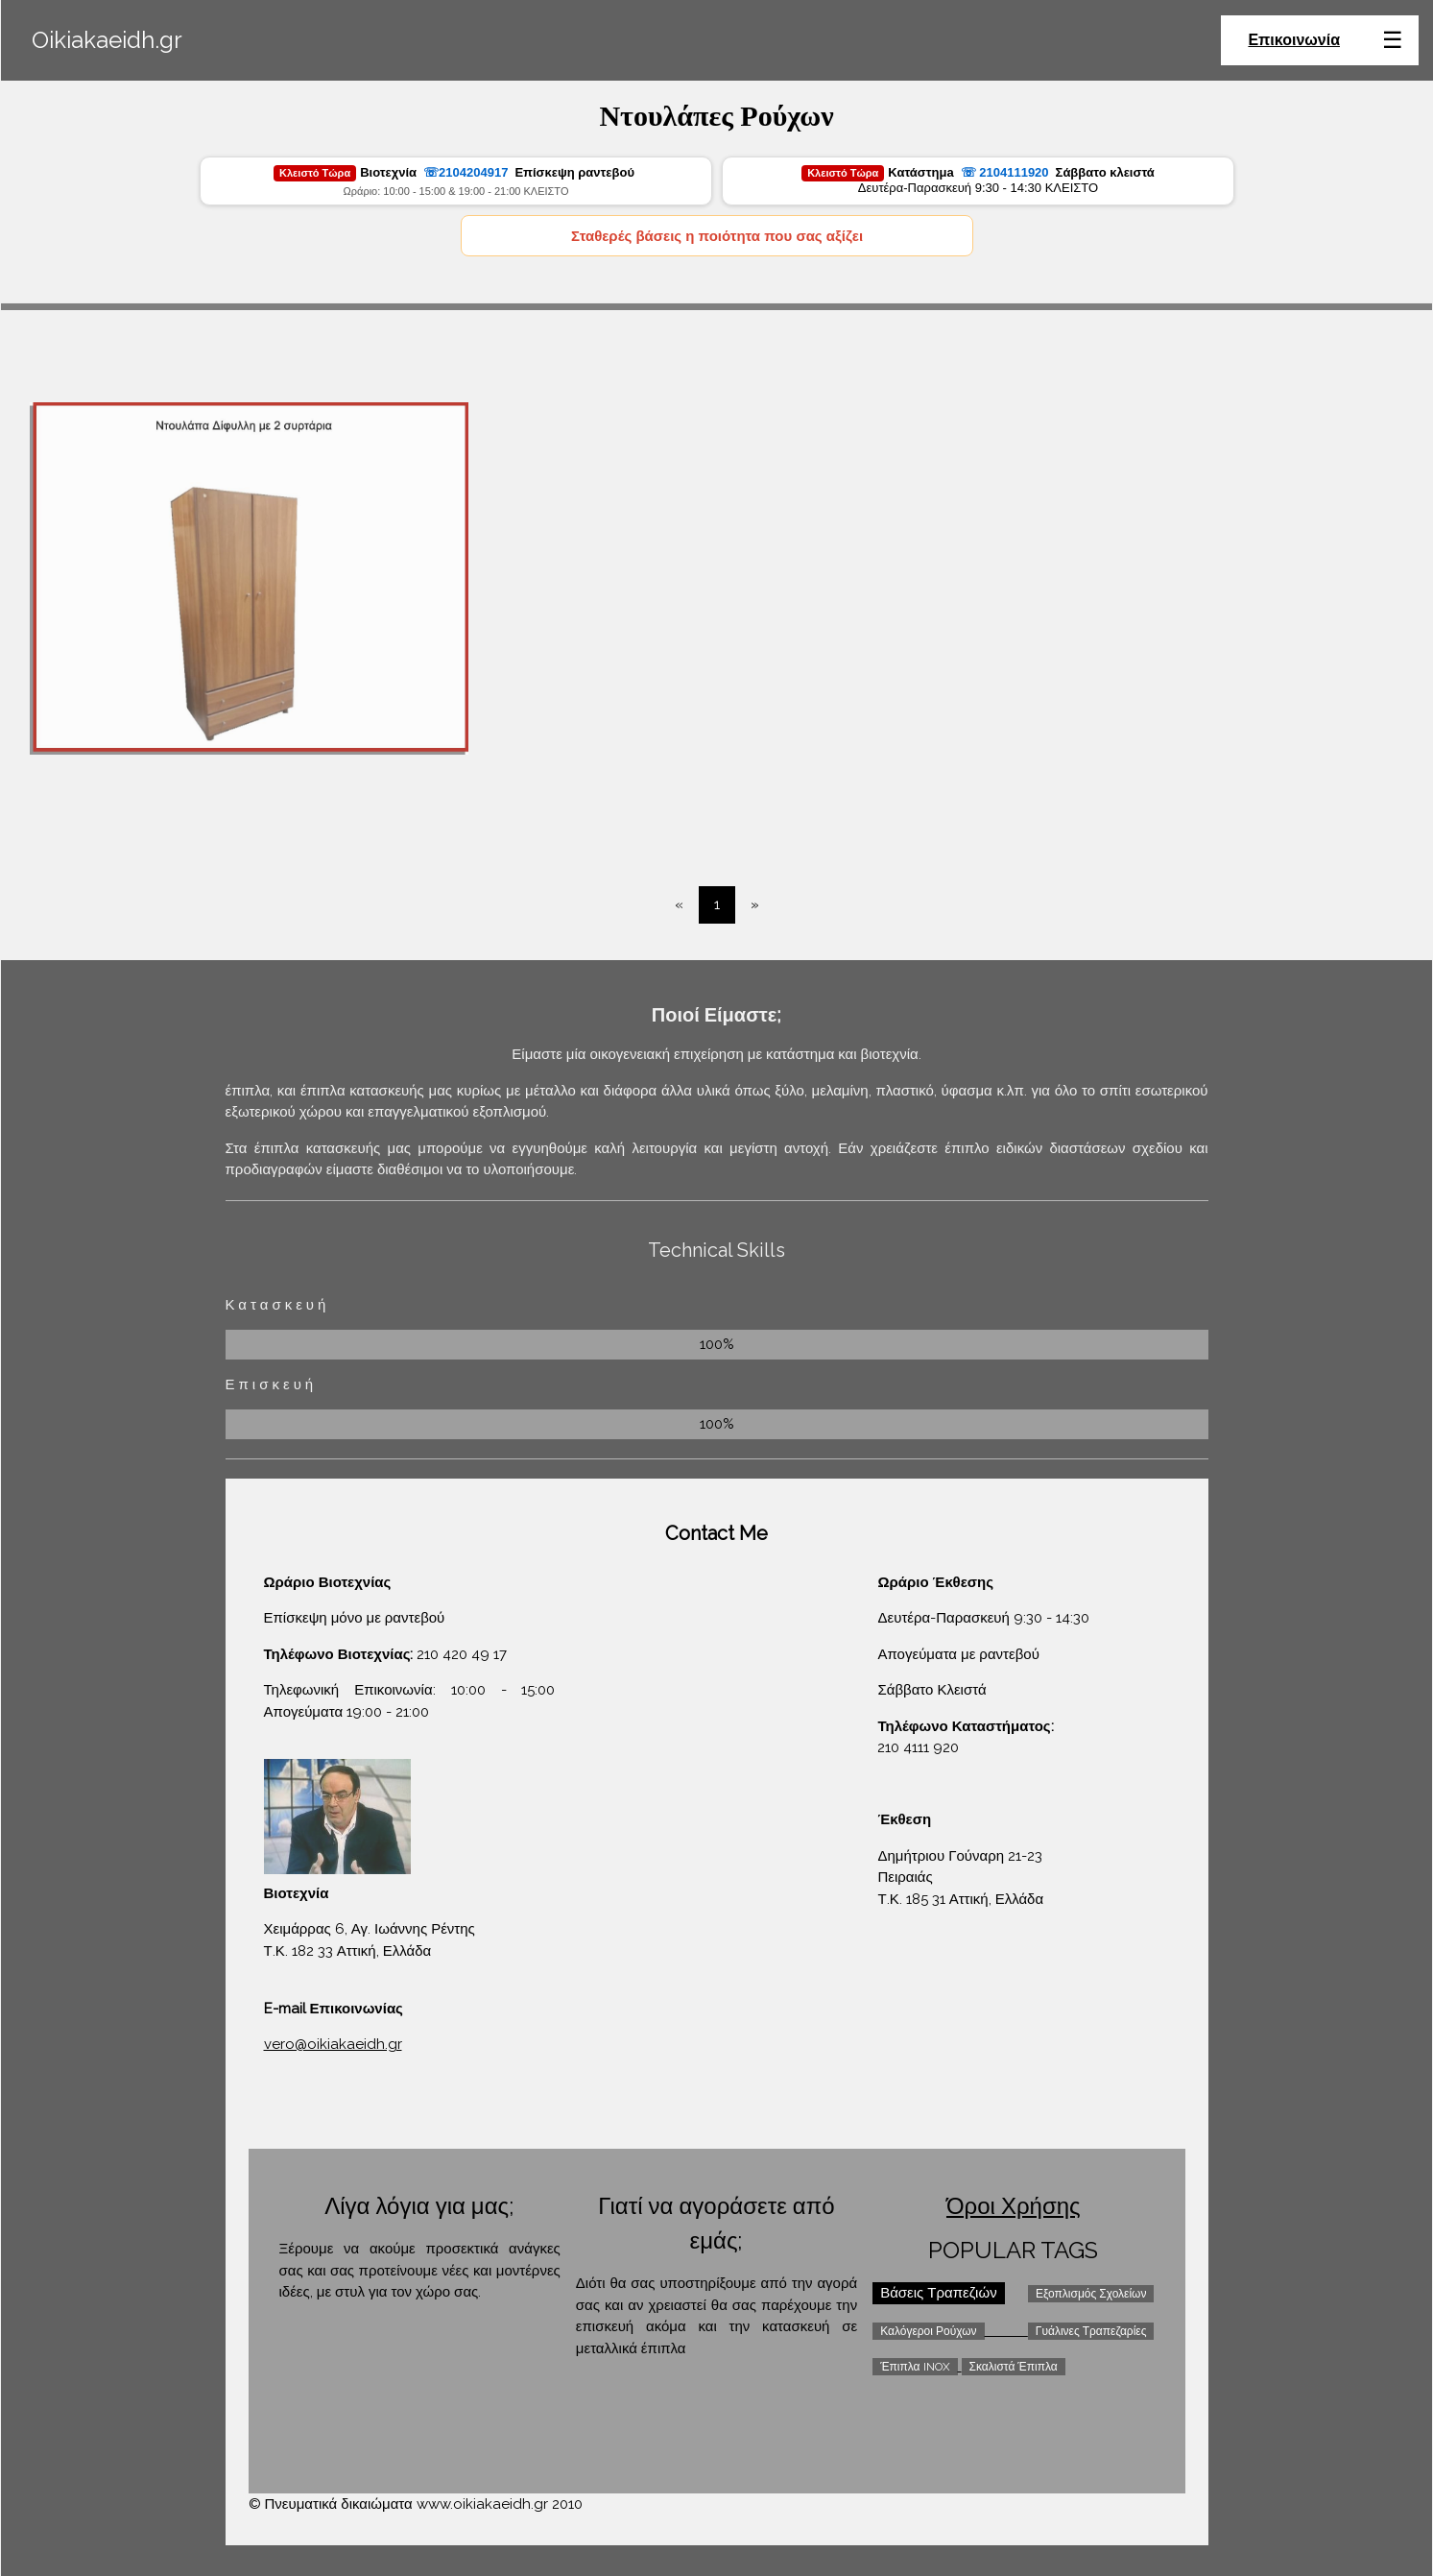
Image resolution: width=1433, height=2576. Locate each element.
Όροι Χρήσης (1013, 2206)
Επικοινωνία (1294, 40)
